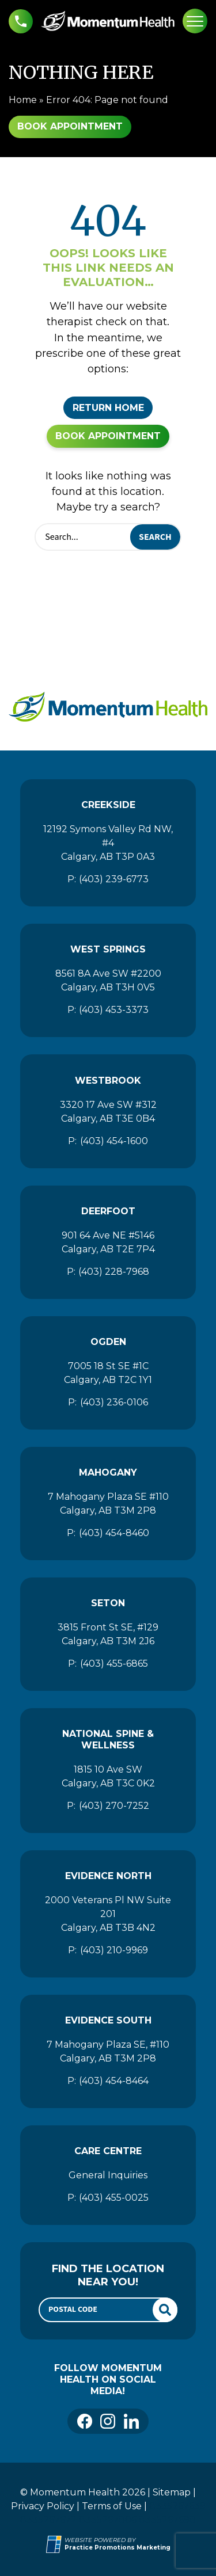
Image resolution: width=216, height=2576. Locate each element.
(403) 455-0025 (114, 2197)
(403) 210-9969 (114, 1950)
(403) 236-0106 (114, 1402)
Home (23, 99)
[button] (21, 21)
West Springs (108, 949)
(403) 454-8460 (114, 1532)
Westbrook (108, 1080)
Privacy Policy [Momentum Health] (42, 2506)
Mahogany (108, 1472)
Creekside (108, 804)
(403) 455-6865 (114, 1663)
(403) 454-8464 (114, 2080)
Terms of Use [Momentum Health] (112, 2506)
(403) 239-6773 (114, 879)
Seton (108, 1603)
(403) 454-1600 (114, 1140)
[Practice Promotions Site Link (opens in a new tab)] (55, 2544)
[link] (84, 2421)
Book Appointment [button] (70, 126)
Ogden (108, 1341)
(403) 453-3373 (114, 1009)
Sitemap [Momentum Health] (172, 2492)
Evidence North (108, 1875)
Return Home (108, 407)
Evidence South (108, 2020)
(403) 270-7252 (114, 1805)
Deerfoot (108, 1211)
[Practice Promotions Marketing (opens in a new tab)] (117, 2548)
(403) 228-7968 (113, 1271)
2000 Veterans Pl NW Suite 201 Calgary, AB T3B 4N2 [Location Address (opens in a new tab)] (108, 1914)
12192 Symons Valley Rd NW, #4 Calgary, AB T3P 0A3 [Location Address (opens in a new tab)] (108, 843)
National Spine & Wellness (108, 1739)
